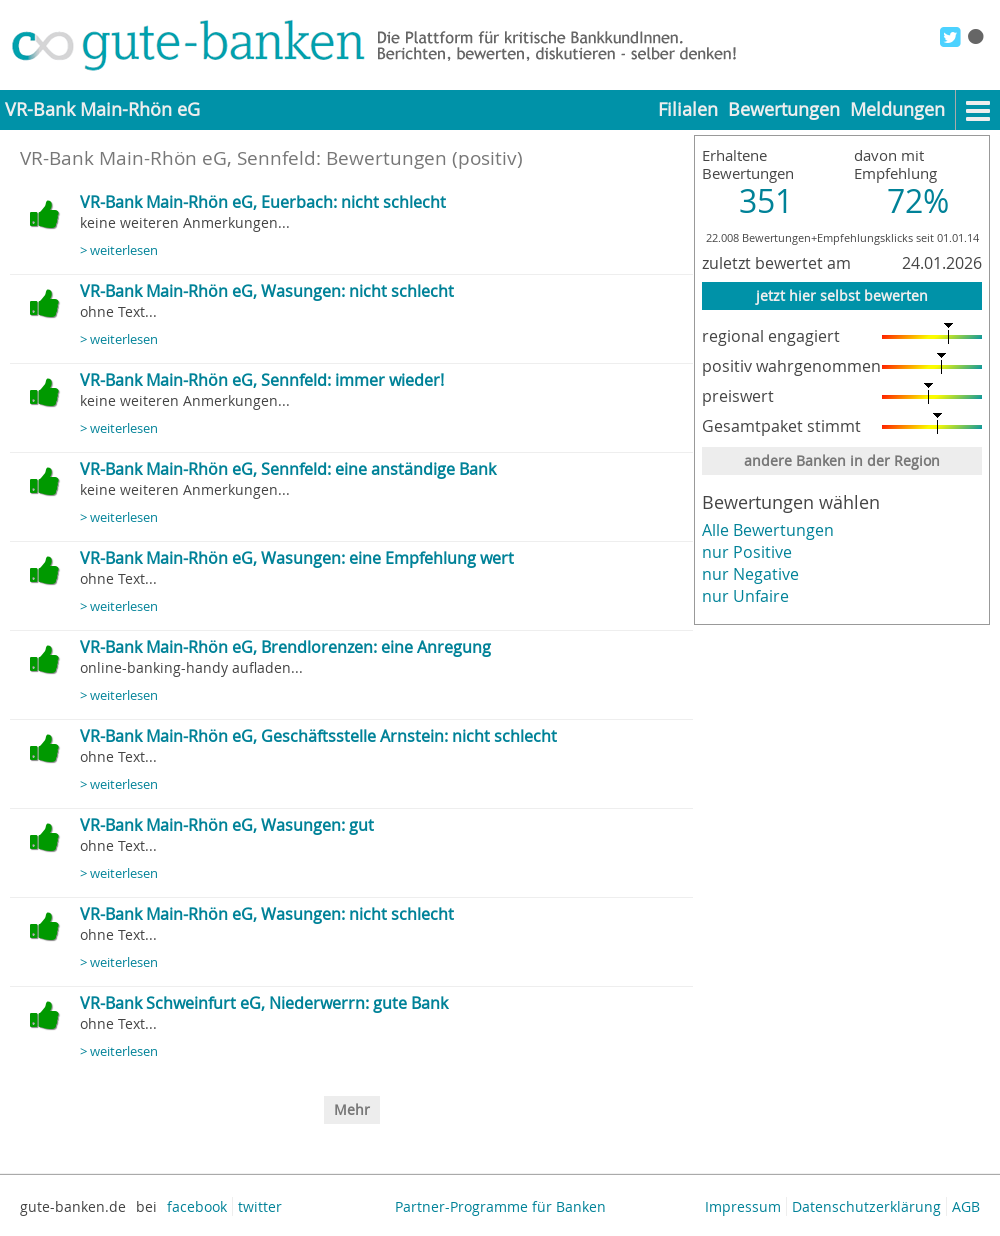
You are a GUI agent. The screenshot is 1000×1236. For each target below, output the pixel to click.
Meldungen (897, 109)
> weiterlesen (119, 250)
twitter (260, 1206)
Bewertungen (784, 109)
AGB (966, 1206)
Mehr (352, 1109)
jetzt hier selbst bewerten (842, 295)
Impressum (743, 1206)
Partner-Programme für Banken (500, 1206)
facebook (197, 1206)
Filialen (688, 109)
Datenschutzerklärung (866, 1206)
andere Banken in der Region (842, 460)
